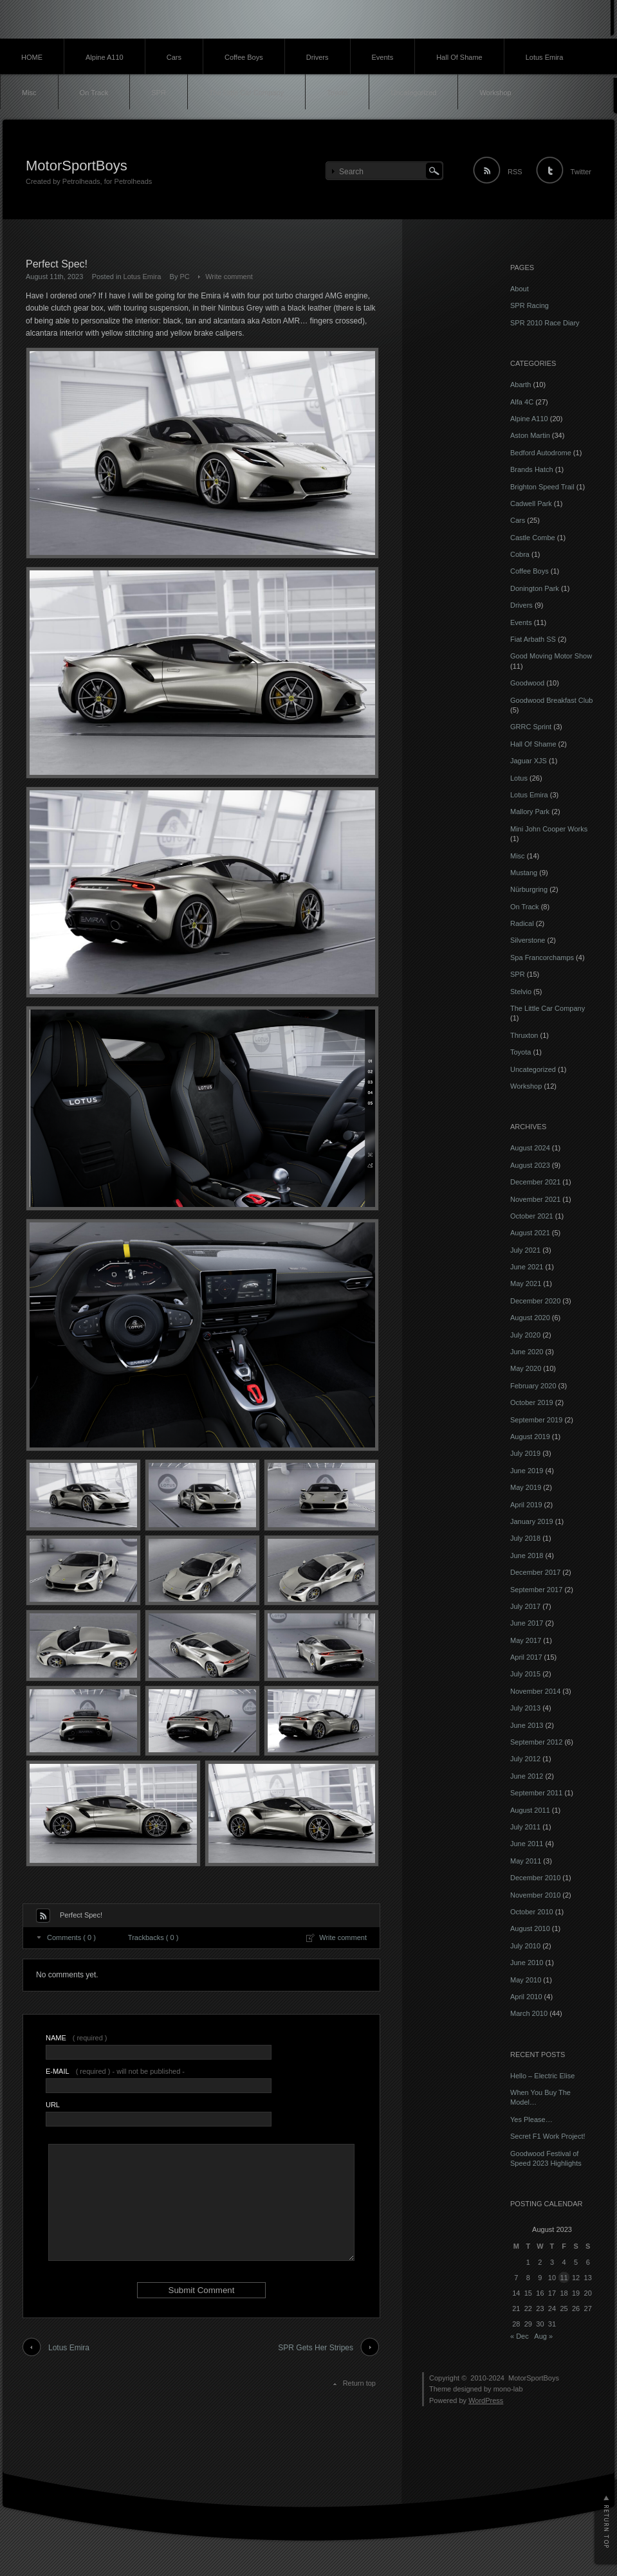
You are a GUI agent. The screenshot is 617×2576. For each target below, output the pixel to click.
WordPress (485, 2400)
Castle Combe (532, 537)
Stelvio (520, 991)
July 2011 (525, 1827)
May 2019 (525, 1487)
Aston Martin (530, 435)
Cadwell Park (531, 503)
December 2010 (535, 1878)
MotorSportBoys (76, 166)
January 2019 (531, 1521)
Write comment (229, 276)
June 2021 (526, 1267)
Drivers (317, 57)
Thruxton (524, 1035)
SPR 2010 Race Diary (545, 323)
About (519, 289)
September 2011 (536, 1793)
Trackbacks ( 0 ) (153, 1937)
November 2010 (535, 1895)
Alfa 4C (521, 402)
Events (383, 57)
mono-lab (508, 2389)
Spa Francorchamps (542, 957)
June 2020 (526, 1352)
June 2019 (526, 1470)
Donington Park (534, 588)
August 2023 (530, 1165)
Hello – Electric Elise (542, 2076)
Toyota (337, 92)
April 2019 (526, 1505)
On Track (94, 92)
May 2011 (525, 1861)
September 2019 (536, 1420)
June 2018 (526, 1555)
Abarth (520, 384)
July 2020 (525, 1335)
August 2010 (530, 1928)
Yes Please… (531, 2119)
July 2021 (525, 1250)
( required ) (76, 2038)
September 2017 (536, 1589)
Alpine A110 (105, 57)
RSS (515, 172)
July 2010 (525, 1946)
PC (185, 276)
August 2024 (530, 1148)
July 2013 (525, 1708)
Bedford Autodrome (540, 453)
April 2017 (526, 1657)
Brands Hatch (531, 469)
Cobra (520, 554)
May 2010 (525, 1980)
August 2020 (530, 1317)
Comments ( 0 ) (71, 1937)
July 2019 (525, 1453)
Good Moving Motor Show (551, 656)
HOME (31, 57)
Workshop (495, 92)
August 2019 (530, 1436)
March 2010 (529, 2013)
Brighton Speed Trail (542, 487)
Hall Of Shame (459, 57)
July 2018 (525, 1538)
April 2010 (526, 1996)
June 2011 (526, 1843)
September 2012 (536, 1742)
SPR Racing (529, 305)
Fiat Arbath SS (533, 639)
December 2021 (535, 1182)
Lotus (519, 778)
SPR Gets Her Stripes (315, 2347)
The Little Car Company (246, 92)
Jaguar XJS (528, 761)
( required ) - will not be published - (115, 2071)
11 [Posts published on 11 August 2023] (563, 2277)
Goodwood (527, 683)
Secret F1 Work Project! (547, 2136)
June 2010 (526, 1962)
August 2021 (530, 1233)
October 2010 (531, 1912)
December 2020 (535, 1301)
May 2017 (525, 1640)
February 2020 (533, 1386)
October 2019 (531, 1402)
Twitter (581, 172)
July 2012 (525, 1759)
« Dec (519, 2336)
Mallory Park (529, 811)
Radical (522, 923)
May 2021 (525, 1283)
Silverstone (527, 940)
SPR (158, 92)
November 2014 (535, 1691)
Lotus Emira (545, 57)
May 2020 (525, 1368)
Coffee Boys (244, 57)
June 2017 (526, 1623)
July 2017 (525, 1606)
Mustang (523, 872)
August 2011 (530, 1810)
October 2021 (531, 1216)
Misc (29, 92)
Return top (359, 2383)
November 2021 (535, 1199)
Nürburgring (529, 889)
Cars (174, 57)
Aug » (543, 2336)
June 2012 (526, 1776)
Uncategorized (413, 92)
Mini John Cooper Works (548, 829)
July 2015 (525, 1674)
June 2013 (526, 1725)
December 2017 (535, 1572)
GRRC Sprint (530, 726)
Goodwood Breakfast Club (551, 700)
